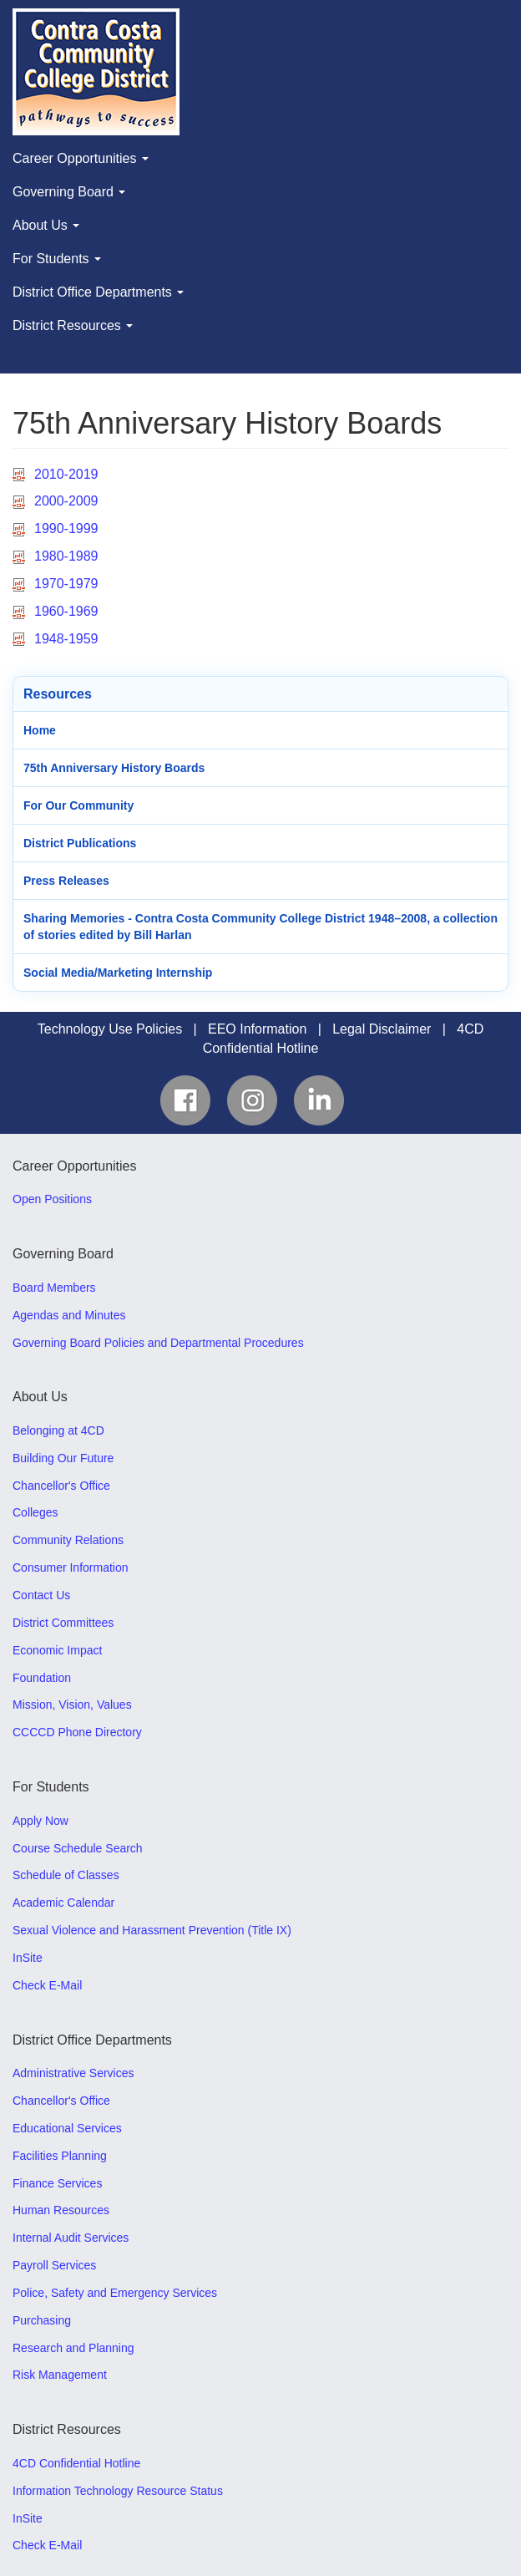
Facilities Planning (60, 2155)
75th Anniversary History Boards (114, 768)
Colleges (35, 1512)
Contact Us (41, 1595)
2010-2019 (66, 474)
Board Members (54, 1287)
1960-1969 (66, 611)
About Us (46, 225)
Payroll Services (54, 2265)
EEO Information (257, 1029)
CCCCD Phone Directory (77, 1732)
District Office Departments (98, 292)
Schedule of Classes (66, 1875)
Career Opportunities (81, 158)
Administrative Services (73, 2073)
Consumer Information (71, 1567)
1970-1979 (66, 584)
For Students (57, 259)
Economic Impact (57, 1650)
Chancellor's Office (61, 1485)
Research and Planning (73, 2348)
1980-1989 (66, 556)
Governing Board (69, 192)
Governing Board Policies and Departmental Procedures (158, 1342)
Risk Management (60, 2374)
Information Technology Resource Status (118, 2490)
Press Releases (66, 880)
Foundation (42, 1677)
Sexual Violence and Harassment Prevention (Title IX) (152, 1930)
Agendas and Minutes (69, 1315)
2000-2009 (66, 501)
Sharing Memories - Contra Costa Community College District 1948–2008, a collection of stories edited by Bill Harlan (260, 927)
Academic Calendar (63, 1902)
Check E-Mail (47, 1985)
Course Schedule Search (78, 1848)
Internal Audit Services (71, 2237)
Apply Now (40, 1820)
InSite (28, 1957)
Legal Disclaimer (381, 1029)
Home (39, 730)
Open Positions (52, 1199)
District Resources (73, 325)
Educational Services (67, 2128)
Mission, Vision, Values (72, 1704)
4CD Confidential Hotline (76, 2463)
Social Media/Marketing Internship (117, 972)
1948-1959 (66, 639)
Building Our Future (63, 1458)
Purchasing (42, 2320)
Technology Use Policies (110, 1029)
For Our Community (78, 805)
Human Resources (61, 2210)
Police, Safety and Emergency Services (115, 2292)
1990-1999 (66, 528)
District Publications (79, 843)
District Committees (63, 1622)
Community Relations (68, 1540)
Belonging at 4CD (58, 1430)
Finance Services (57, 2183)
